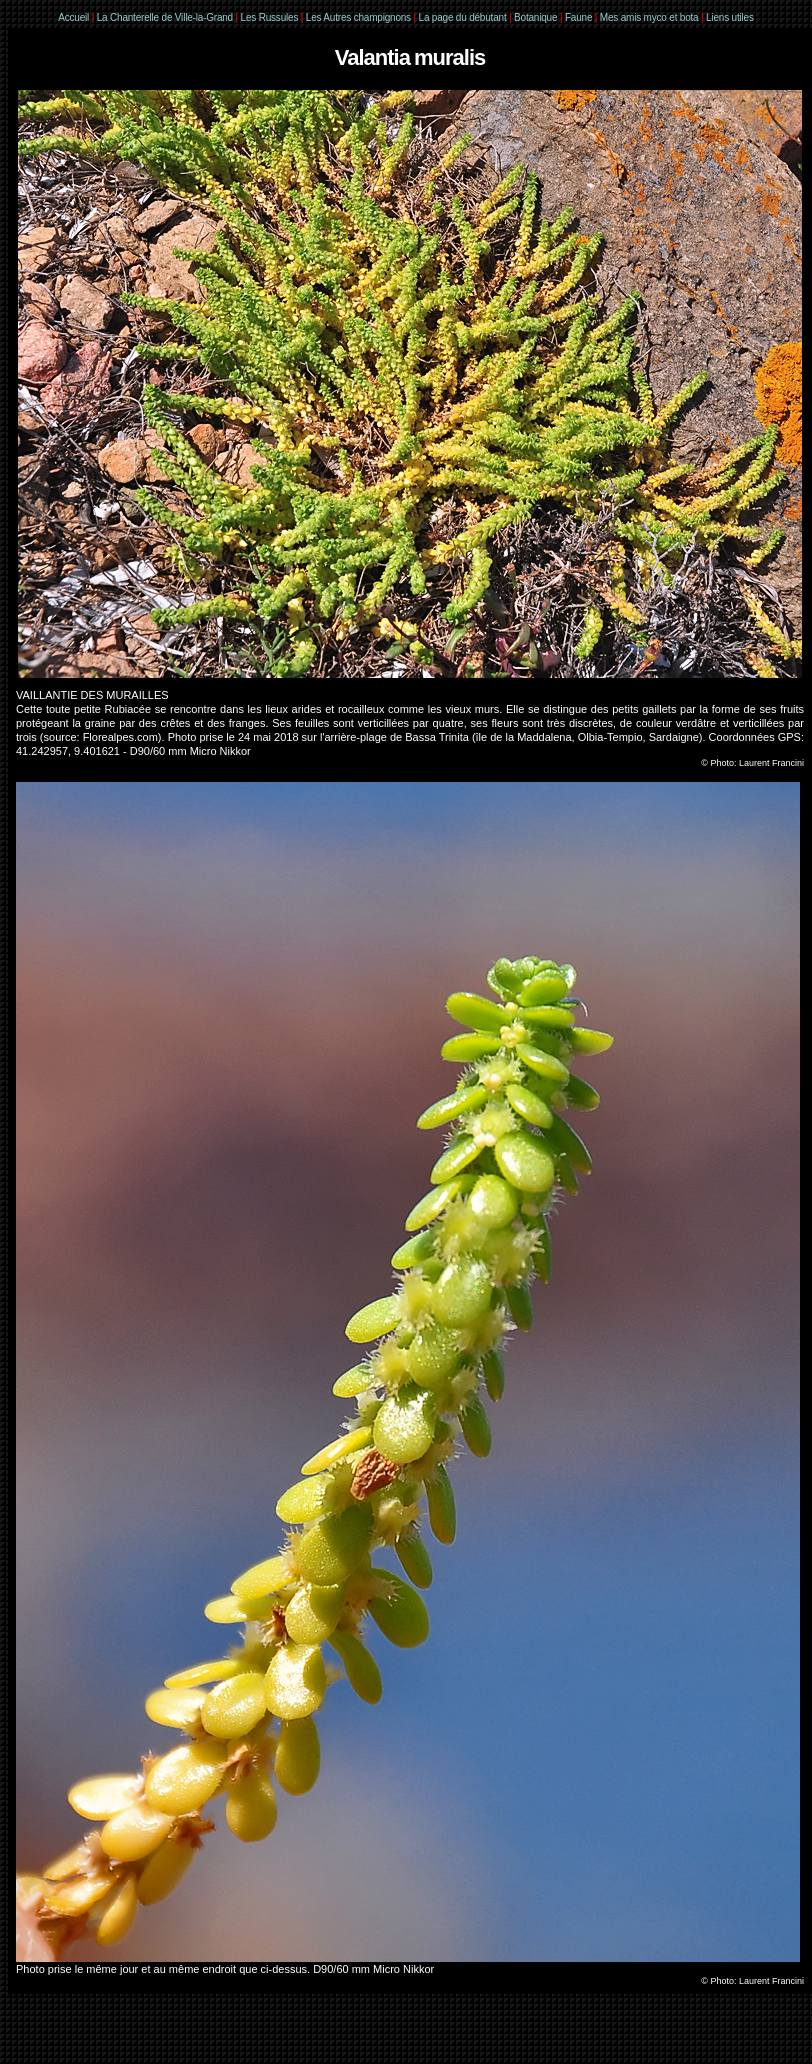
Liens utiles (730, 17)
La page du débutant (463, 17)
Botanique (535, 17)
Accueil (73, 17)
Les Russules (270, 17)
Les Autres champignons (358, 17)
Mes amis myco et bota (649, 17)
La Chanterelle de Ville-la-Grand (166, 17)
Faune (578, 17)
